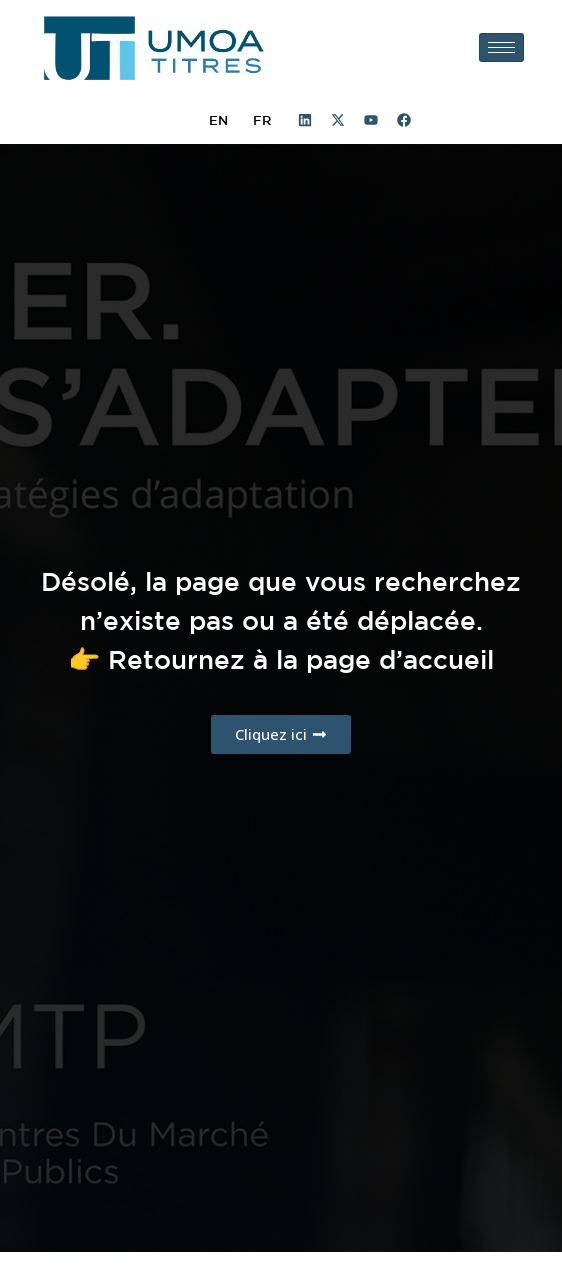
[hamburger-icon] (501, 47)
